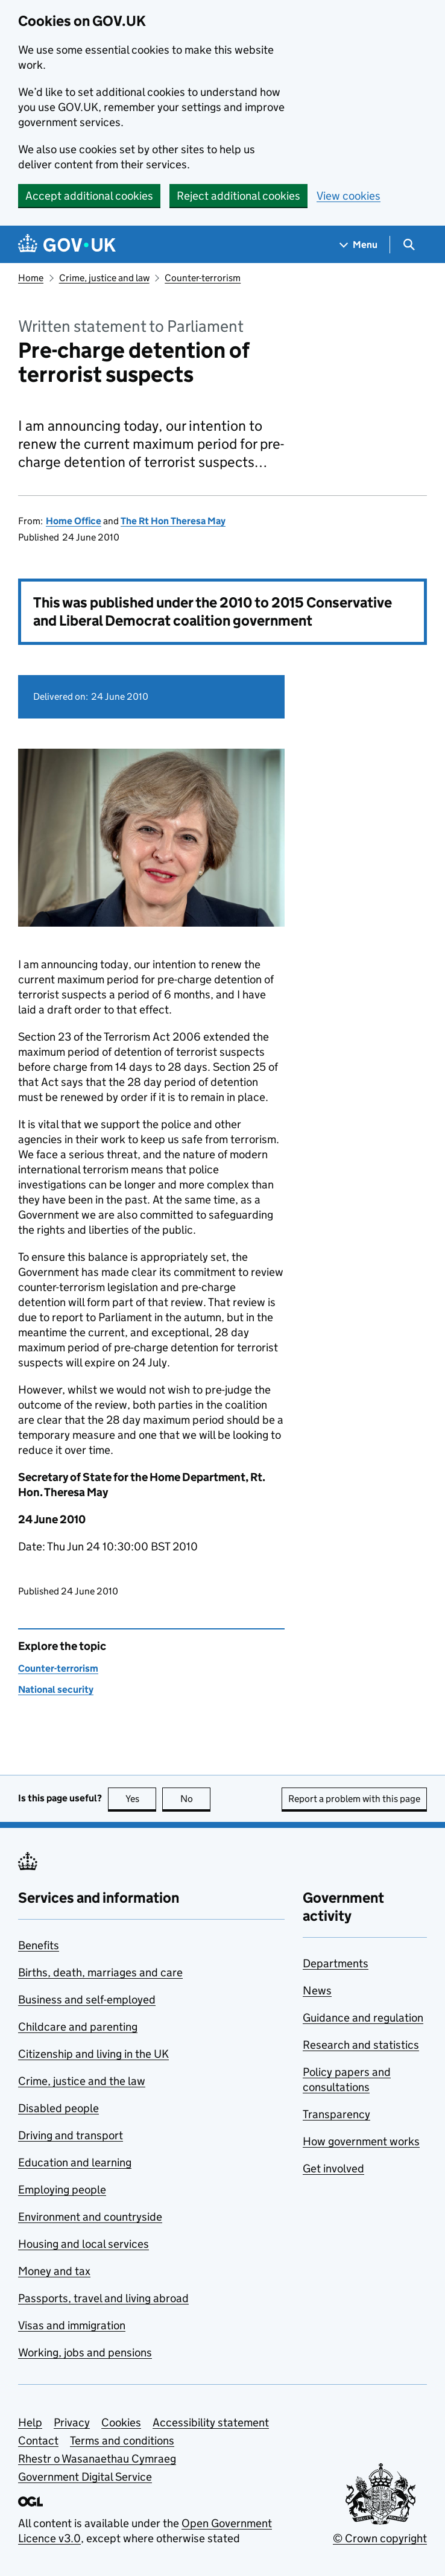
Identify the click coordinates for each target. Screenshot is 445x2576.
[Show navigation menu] (358, 244)
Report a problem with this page (354, 1798)
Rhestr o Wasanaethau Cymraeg (97, 2459)
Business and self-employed (87, 2000)
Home (30, 278)
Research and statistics (361, 2045)
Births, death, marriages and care (100, 1972)
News (317, 1990)
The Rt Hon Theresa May (173, 521)
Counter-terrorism (203, 278)
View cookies (348, 195)
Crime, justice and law (104, 278)
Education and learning (74, 2162)
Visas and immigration (71, 2325)
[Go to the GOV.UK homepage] (67, 244)
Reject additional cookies (238, 196)
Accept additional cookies (89, 196)
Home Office (73, 521)
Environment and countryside (90, 2217)
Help (30, 2422)
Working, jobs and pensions (85, 2352)
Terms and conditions (122, 2441)
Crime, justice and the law (81, 2081)
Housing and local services (83, 2244)
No (195, 1798)
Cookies (121, 2422)
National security (55, 1689)
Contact (38, 2441)
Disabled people (58, 2108)
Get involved (333, 2168)
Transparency (336, 2114)
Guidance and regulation (363, 2018)
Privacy (72, 2422)
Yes (141, 1798)
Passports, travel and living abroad (103, 2298)
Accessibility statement (211, 2422)
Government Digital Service (85, 2477)
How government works (361, 2141)
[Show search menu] (408, 244)
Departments (335, 1963)
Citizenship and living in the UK (93, 2054)
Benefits (38, 1945)
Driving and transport (70, 2135)
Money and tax (54, 2271)
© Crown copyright (380, 2538)
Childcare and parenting (77, 2027)
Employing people (62, 2190)
